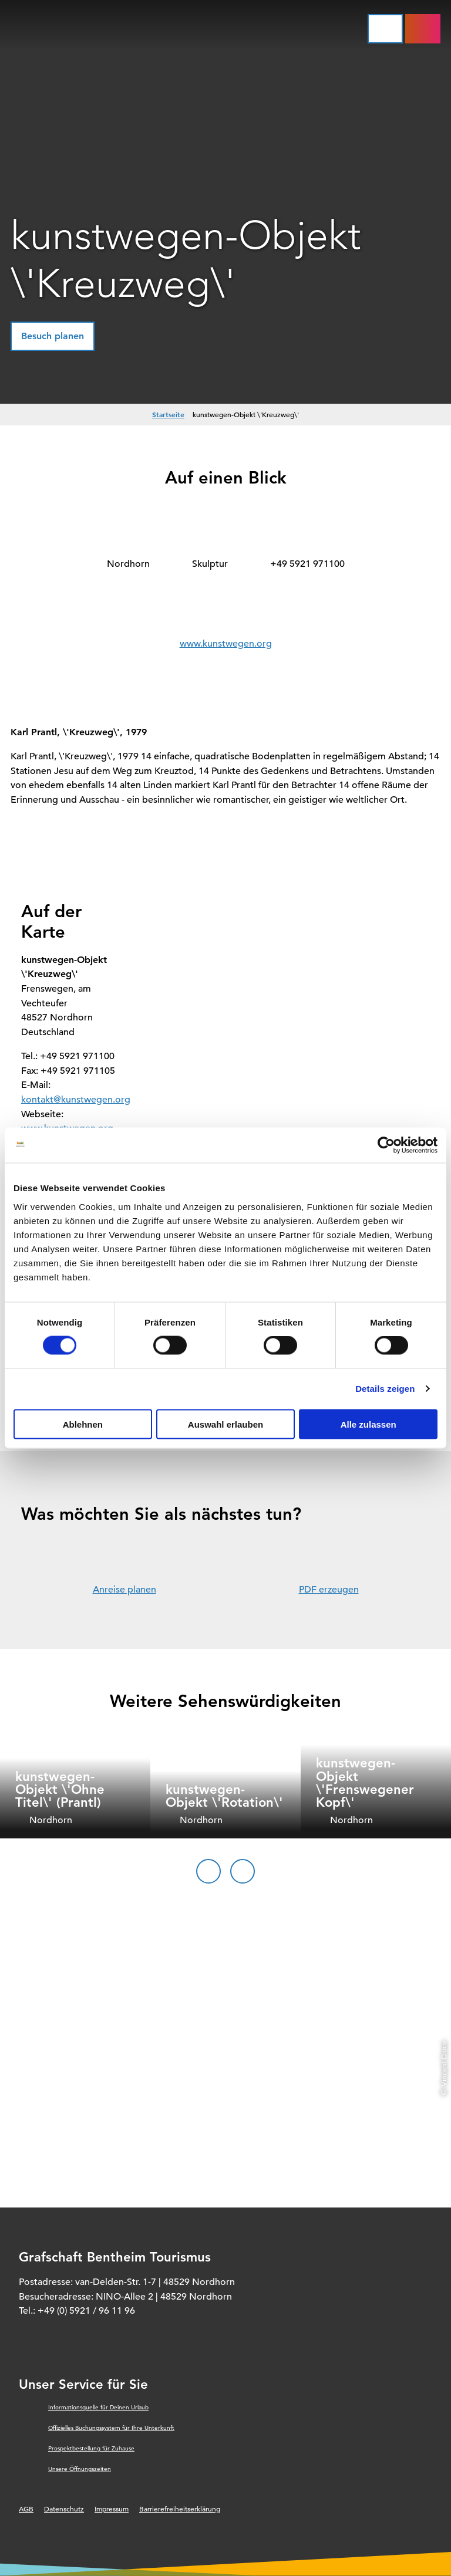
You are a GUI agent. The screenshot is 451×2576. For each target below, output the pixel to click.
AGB (26, 2508)
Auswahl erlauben (225, 1424)
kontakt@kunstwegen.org (75, 1100)
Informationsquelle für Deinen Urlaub (98, 2407)
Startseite (168, 414)
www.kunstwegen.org (226, 644)
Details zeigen (385, 1389)
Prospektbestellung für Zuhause (91, 2448)
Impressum (112, 2508)
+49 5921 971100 (307, 564)
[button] (53, 336)
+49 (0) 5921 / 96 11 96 (86, 2311)
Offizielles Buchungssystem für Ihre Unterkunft (111, 2428)
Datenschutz (64, 2508)
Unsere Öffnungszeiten (79, 2469)
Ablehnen (83, 1424)
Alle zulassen (368, 1424)
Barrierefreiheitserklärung (179, 2508)
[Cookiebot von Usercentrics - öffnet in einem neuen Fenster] (386, 1145)
